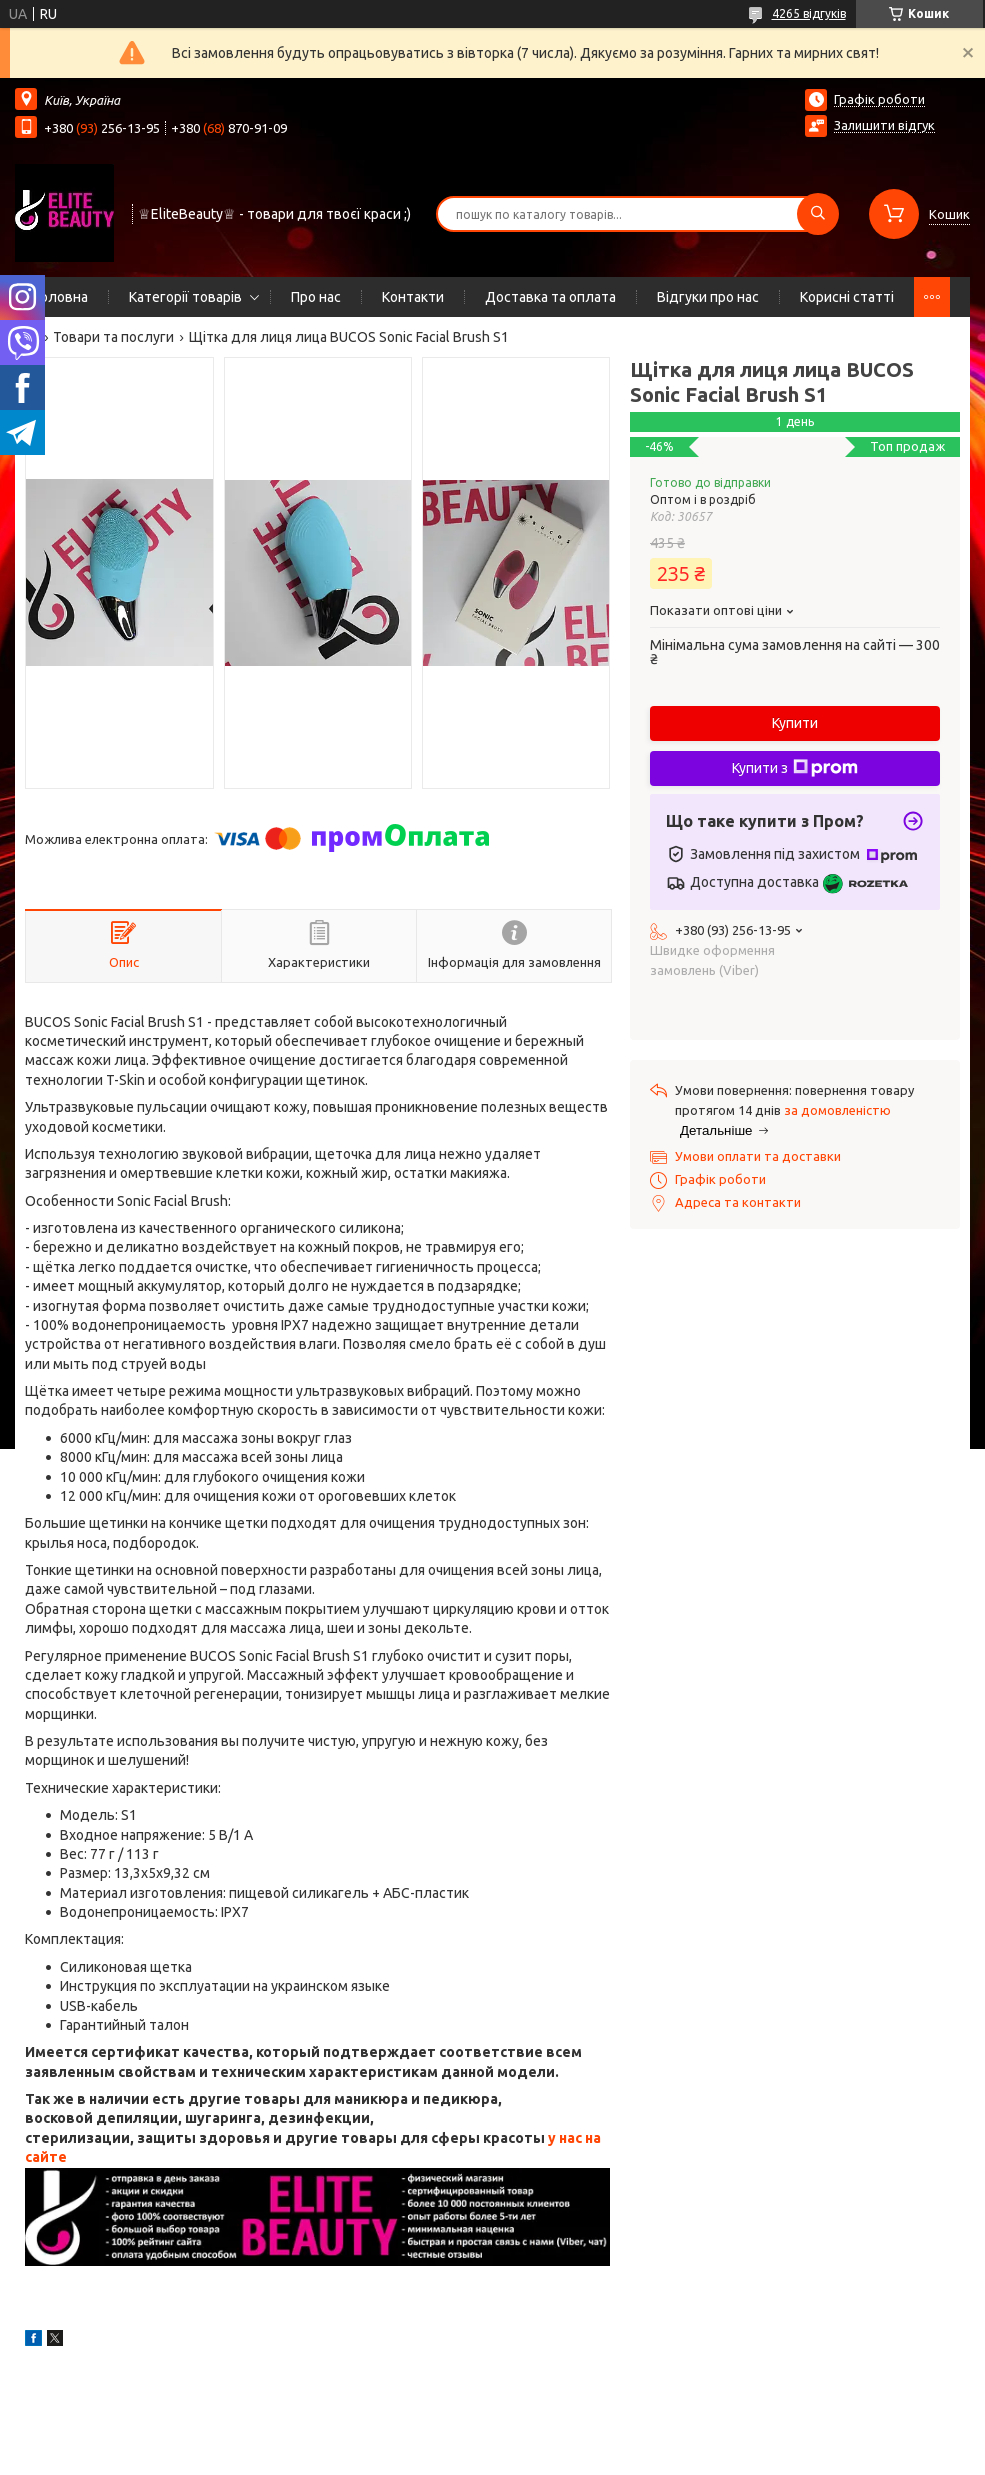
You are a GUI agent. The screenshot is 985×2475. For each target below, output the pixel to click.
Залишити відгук (884, 125)
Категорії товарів (185, 297)
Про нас (316, 297)
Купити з (795, 768)
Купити (795, 723)
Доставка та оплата (550, 297)
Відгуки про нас (708, 297)
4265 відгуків (809, 13)
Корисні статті (847, 297)
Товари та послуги (113, 337)
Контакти (413, 297)
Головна (61, 297)
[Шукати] (818, 214)
